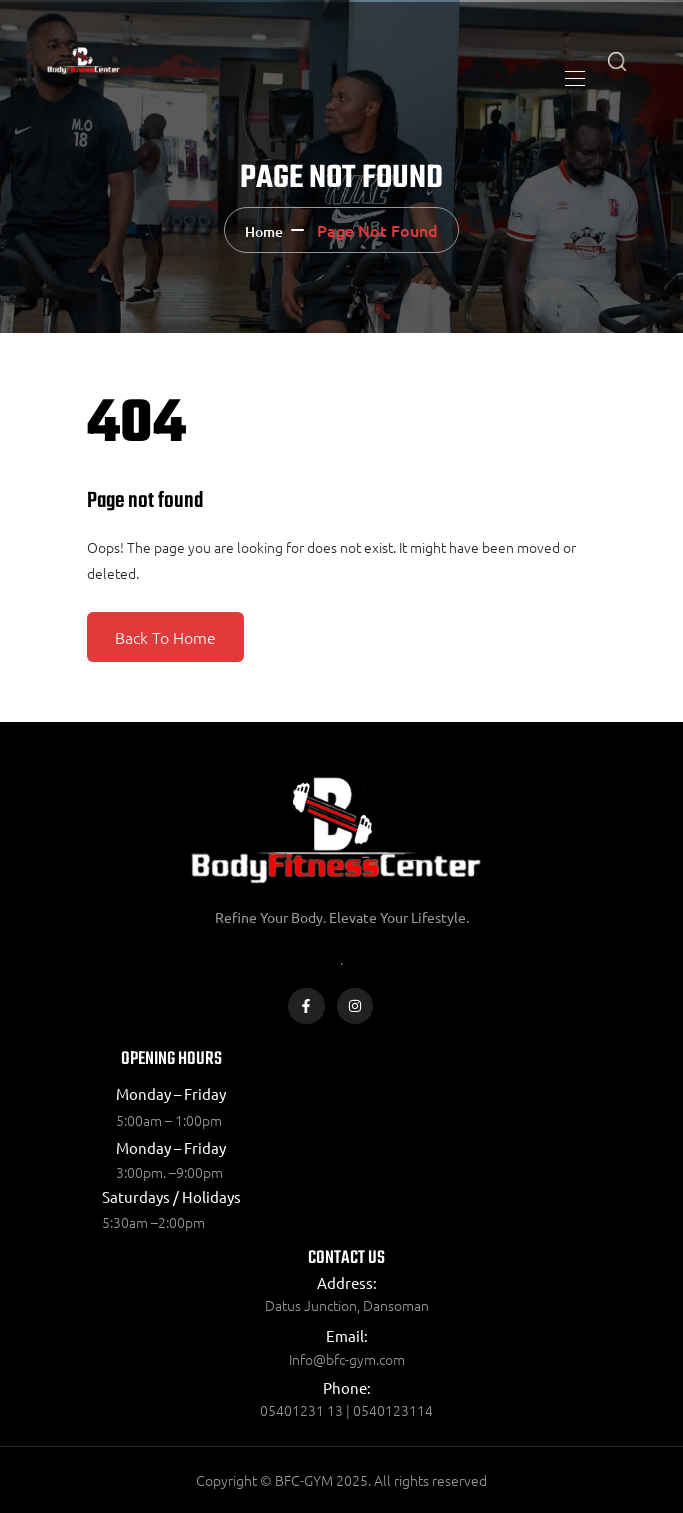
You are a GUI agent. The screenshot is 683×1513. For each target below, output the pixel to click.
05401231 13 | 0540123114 (346, 1410)
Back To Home (165, 637)
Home (264, 231)
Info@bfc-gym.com (347, 1359)
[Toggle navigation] (573, 78)
